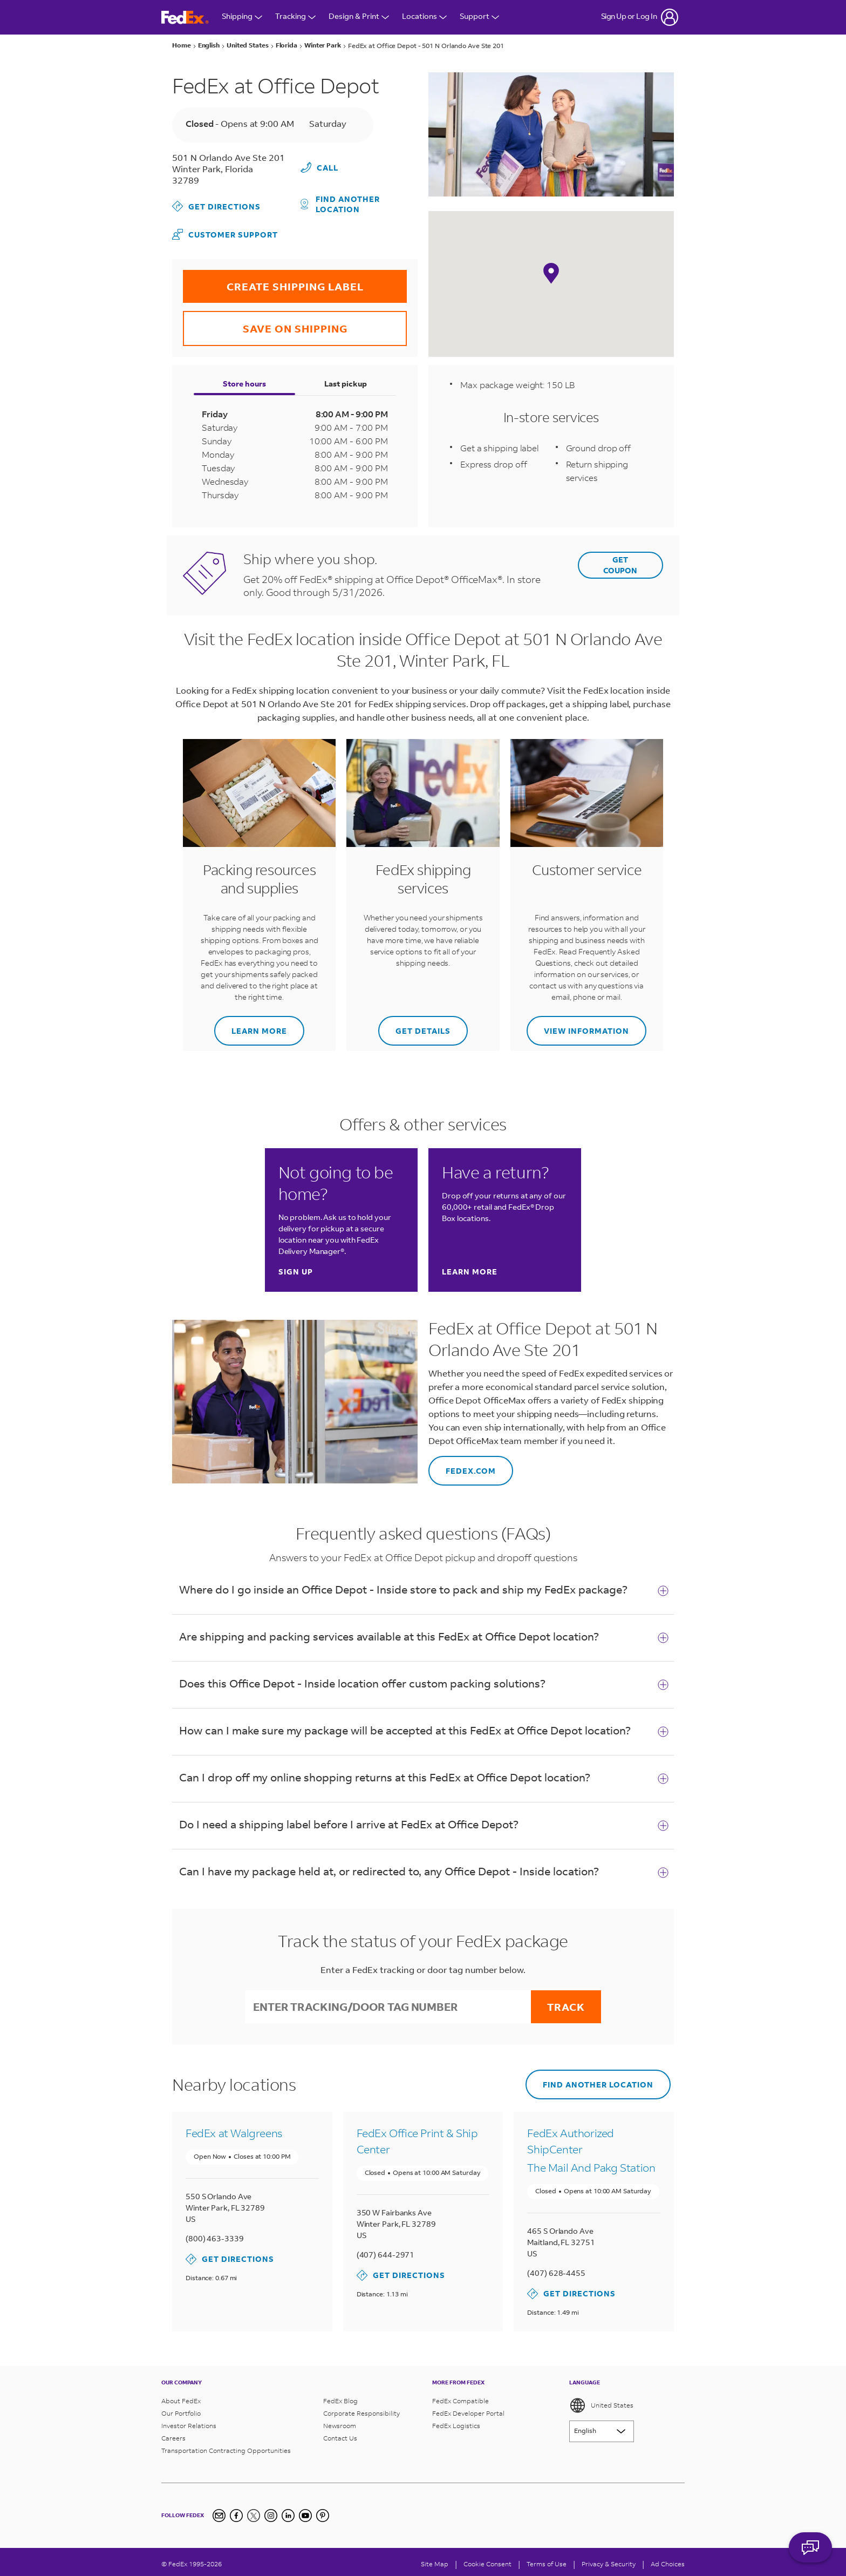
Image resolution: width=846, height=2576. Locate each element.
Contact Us (340, 2434)
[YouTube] (305, 2511)
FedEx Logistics (456, 2422)
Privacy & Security (609, 2560)
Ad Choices (668, 2560)
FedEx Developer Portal (468, 2409)
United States (601, 2401)
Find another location (340, 202)
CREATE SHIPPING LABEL (273, 280)
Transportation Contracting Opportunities (226, 2447)
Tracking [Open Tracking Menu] (295, 17)
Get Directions (216, 206)
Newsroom (339, 2422)
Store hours (244, 382)
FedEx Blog (340, 2397)
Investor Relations (188, 2422)
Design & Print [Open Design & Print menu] (359, 17)
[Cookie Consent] (487, 2560)
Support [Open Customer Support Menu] (479, 17)
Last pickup (345, 382)
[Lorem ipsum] (601, 2427)
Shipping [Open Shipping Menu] (242, 17)
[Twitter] (253, 2511)
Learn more (250, 1024)
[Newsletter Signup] (219, 2511)
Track (566, 2004)
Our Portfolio (181, 2409)
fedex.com (462, 1464)
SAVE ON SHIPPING (265, 321)
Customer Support (225, 232)
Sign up (295, 1271)
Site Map (434, 2560)
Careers (173, 2434)
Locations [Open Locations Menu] (424, 17)
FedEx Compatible (460, 2397)
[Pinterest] (322, 2511)
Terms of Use (547, 2560)
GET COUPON (620, 563)
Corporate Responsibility (361, 2409)
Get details (414, 1024)
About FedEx (181, 2397)
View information (578, 1024)
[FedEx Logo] (185, 17)
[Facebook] (236, 2511)
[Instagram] (270, 2511)
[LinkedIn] (288, 2511)
